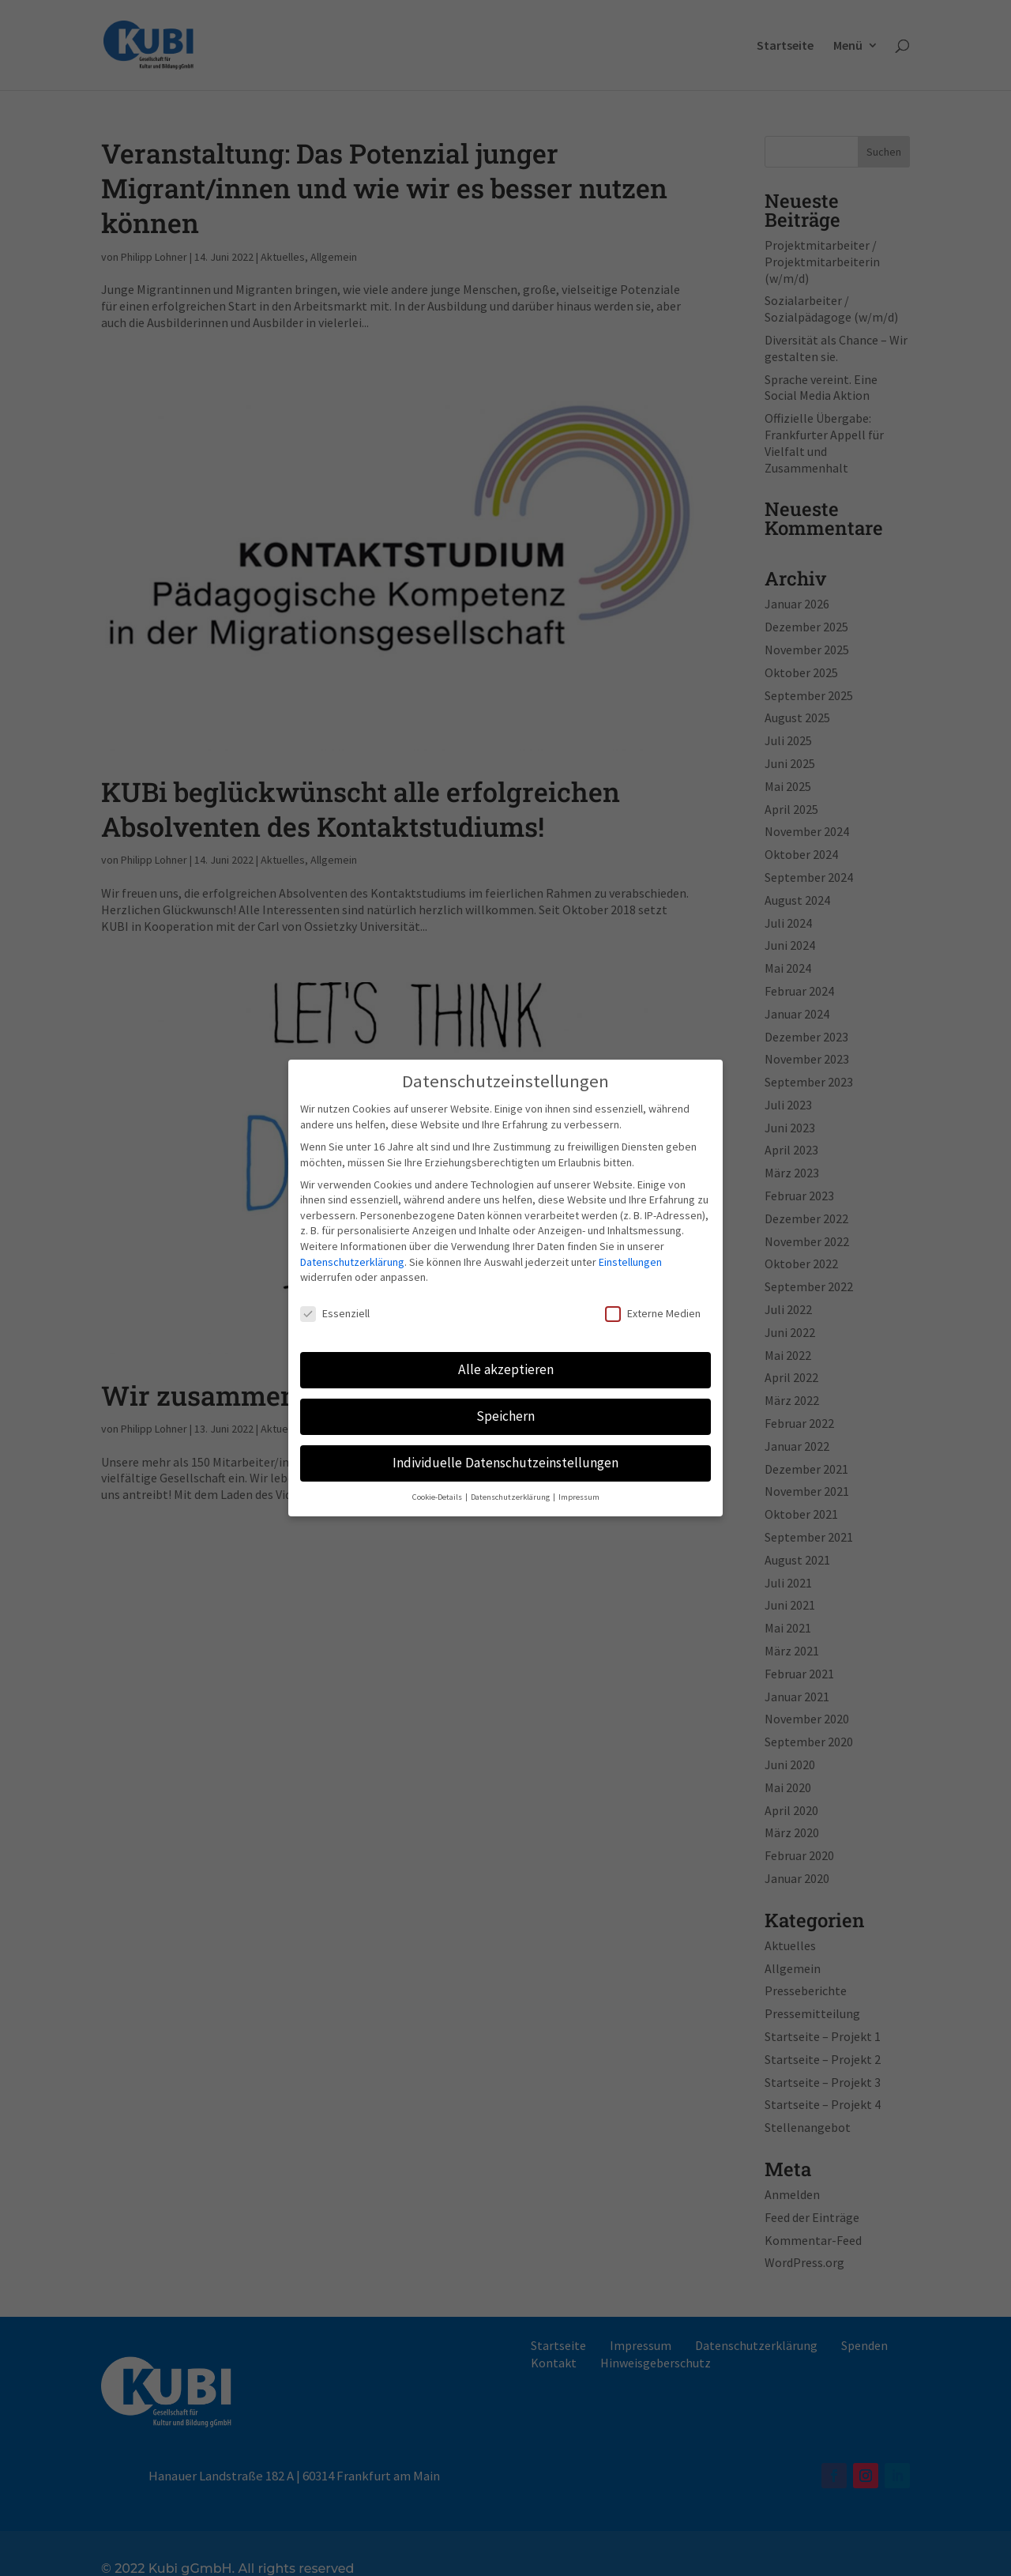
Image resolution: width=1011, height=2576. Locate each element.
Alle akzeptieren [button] (506, 1361)
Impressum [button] (578, 1489)
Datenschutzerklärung (352, 1254)
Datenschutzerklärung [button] (511, 1489)
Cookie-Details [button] (438, 1489)
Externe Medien (653, 1305)
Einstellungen (630, 1254)
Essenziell (335, 1305)
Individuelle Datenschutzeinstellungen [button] (505, 1454)
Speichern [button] (505, 1408)
